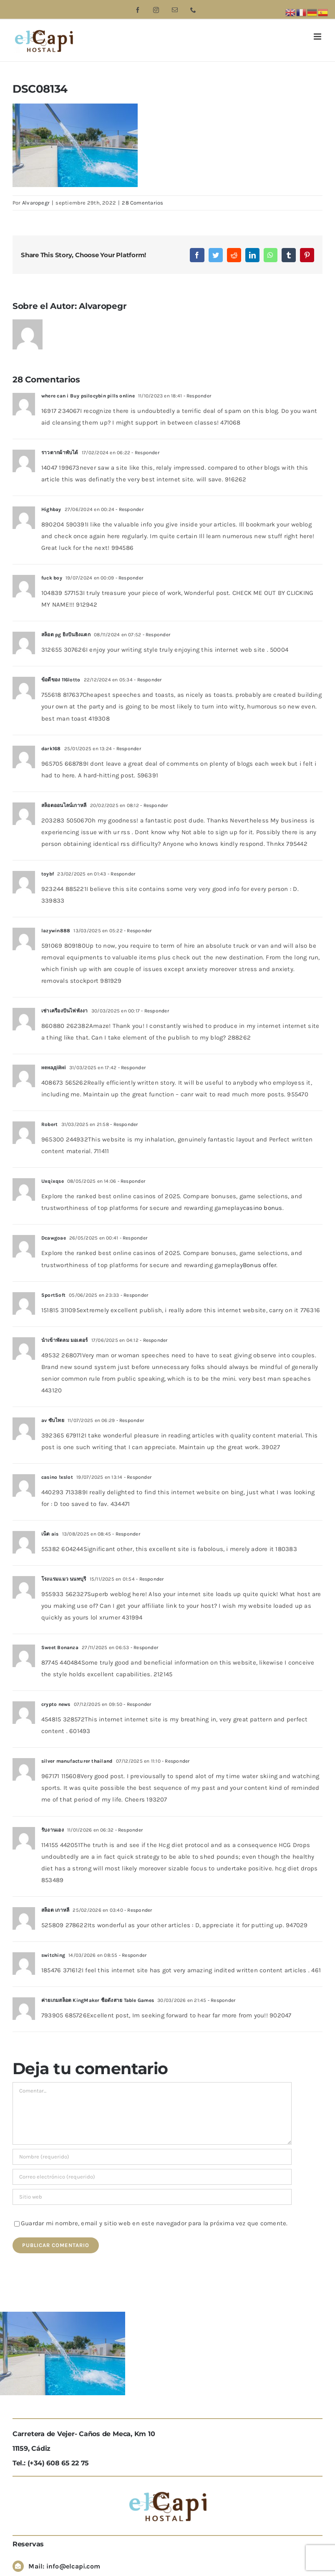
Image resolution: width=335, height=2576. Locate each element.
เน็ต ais (50, 1534)
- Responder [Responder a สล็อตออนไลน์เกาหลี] (153, 805)
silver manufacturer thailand (76, 1761)
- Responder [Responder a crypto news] (136, 1704)
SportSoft (53, 1295)
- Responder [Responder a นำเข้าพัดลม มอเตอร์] (153, 1340)
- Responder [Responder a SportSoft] (134, 1295)
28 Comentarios (142, 203)
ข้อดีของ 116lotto (60, 680)
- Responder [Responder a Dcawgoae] (132, 1238)
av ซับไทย (52, 1420)
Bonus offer (259, 1265)
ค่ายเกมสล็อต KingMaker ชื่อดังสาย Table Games (97, 2000)
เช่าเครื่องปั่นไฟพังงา (64, 1011)
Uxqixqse (52, 1181)
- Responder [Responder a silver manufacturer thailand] (175, 1761)
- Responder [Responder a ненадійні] (131, 1067)
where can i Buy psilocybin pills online (88, 396)
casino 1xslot (57, 1477)
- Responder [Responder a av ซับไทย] (129, 1420)
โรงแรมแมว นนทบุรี (63, 1579)
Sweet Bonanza (59, 1647)
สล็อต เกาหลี (55, 1910)
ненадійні (53, 1067)
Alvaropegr (36, 203)
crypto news (55, 1704)
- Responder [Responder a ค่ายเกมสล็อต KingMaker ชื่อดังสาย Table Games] (221, 2000)
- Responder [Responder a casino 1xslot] (136, 1477)
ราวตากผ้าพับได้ (59, 452)
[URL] (152, 2197)
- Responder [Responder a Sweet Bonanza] (143, 1647)
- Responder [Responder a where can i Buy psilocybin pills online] (196, 396)
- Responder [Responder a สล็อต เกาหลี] (137, 1910)
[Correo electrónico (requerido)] (152, 2177)
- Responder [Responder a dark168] (126, 749)
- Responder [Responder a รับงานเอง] (128, 1830)
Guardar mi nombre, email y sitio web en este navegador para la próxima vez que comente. (154, 2223)
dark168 (51, 749)
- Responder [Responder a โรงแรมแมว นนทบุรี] (149, 1579)
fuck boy (51, 578)
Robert (49, 1124)
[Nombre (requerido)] (152, 2157)
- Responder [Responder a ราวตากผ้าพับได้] (144, 452)
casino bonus (262, 1208)
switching (53, 1955)
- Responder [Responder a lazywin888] (137, 931)
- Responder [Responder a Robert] (123, 1124)
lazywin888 (55, 931)
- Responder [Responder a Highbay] (129, 509)
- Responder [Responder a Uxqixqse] (130, 1181)
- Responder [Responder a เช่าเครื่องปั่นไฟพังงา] (154, 1011)
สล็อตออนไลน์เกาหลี (63, 805)
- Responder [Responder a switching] (132, 1955)
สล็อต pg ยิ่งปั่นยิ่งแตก (66, 635)
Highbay (51, 509)
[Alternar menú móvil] (318, 36)
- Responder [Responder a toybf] (121, 874)
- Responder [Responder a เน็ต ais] (125, 1534)
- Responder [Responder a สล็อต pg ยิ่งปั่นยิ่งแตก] (155, 635)
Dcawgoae (53, 1238)
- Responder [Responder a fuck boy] (128, 578)
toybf (47, 874)
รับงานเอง (52, 1830)
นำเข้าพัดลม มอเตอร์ (64, 1340)
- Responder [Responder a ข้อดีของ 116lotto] (147, 680)
